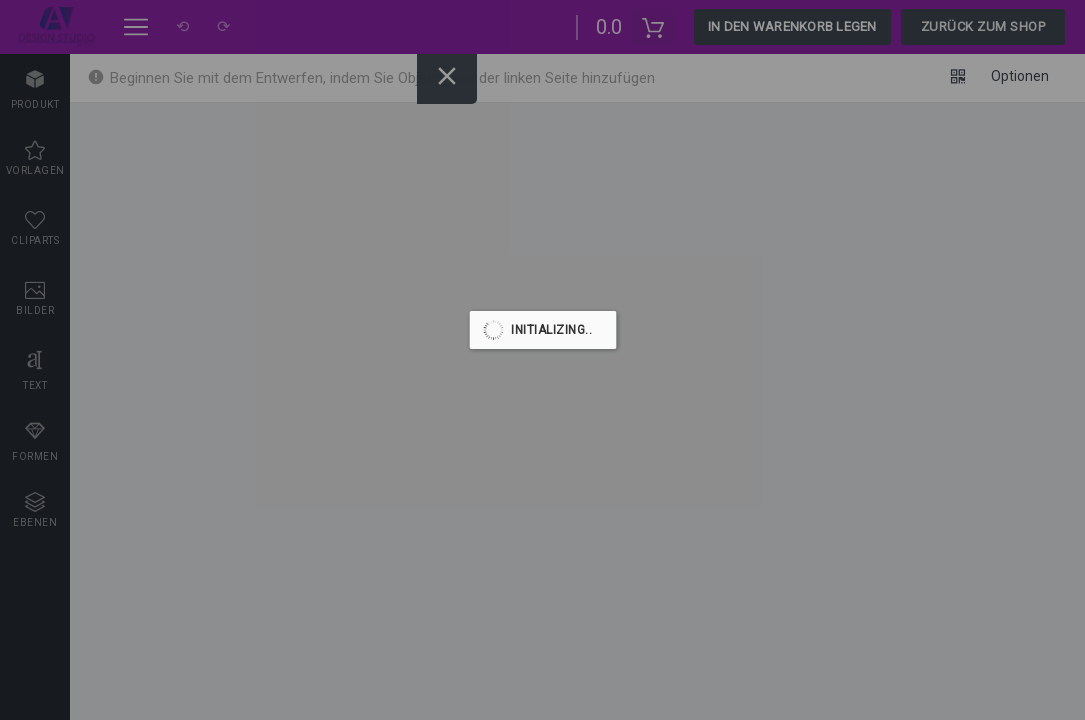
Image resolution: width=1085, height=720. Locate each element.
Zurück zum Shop (983, 26)
